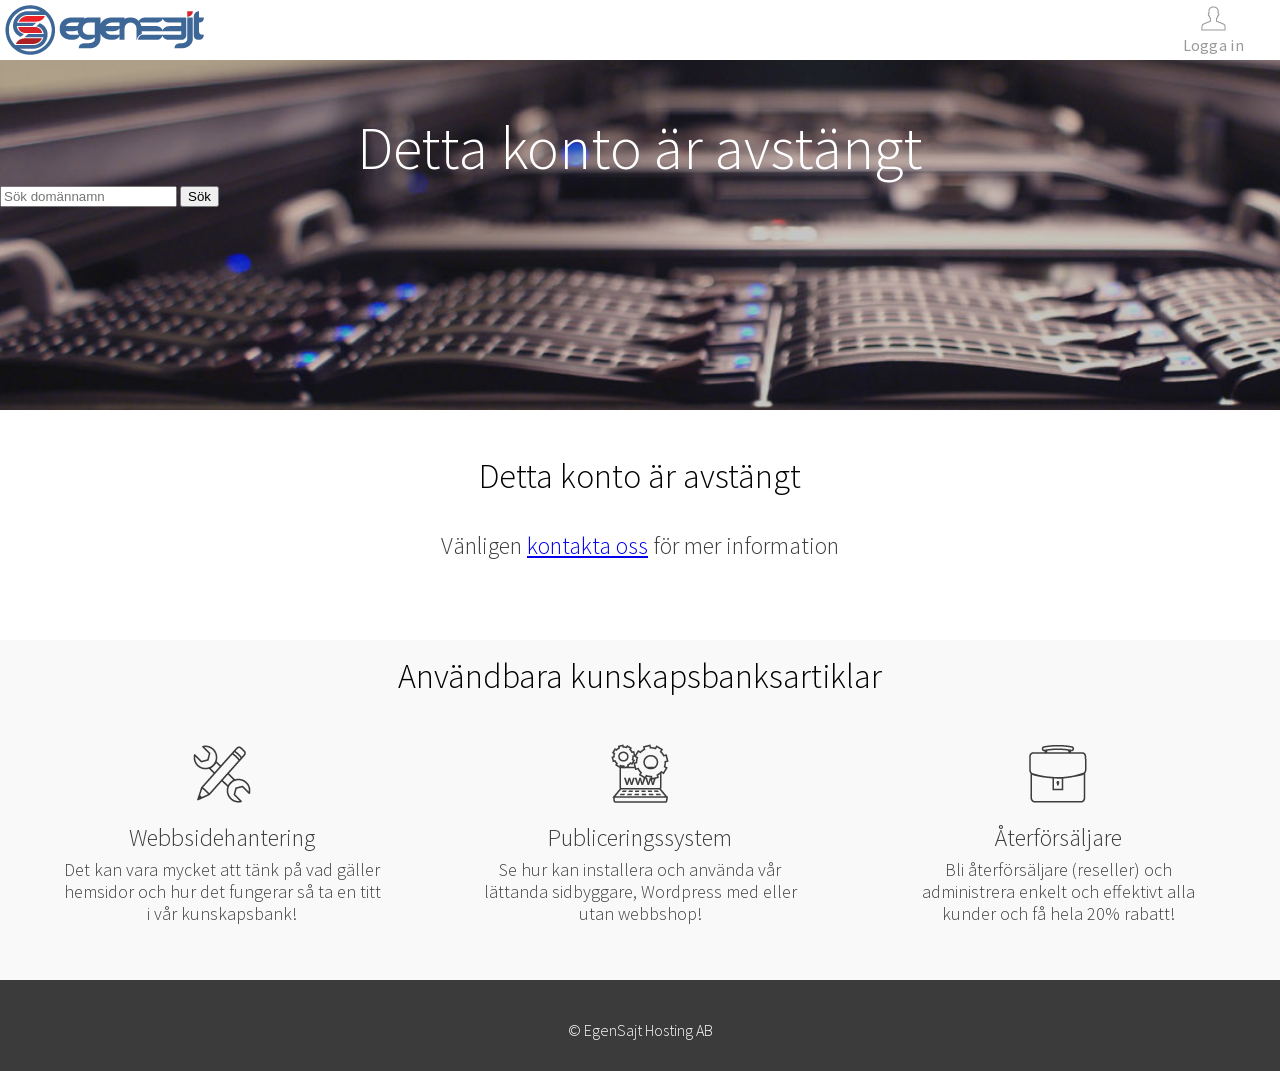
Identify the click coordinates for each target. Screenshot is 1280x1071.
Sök (199, 196)
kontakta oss (587, 545)
